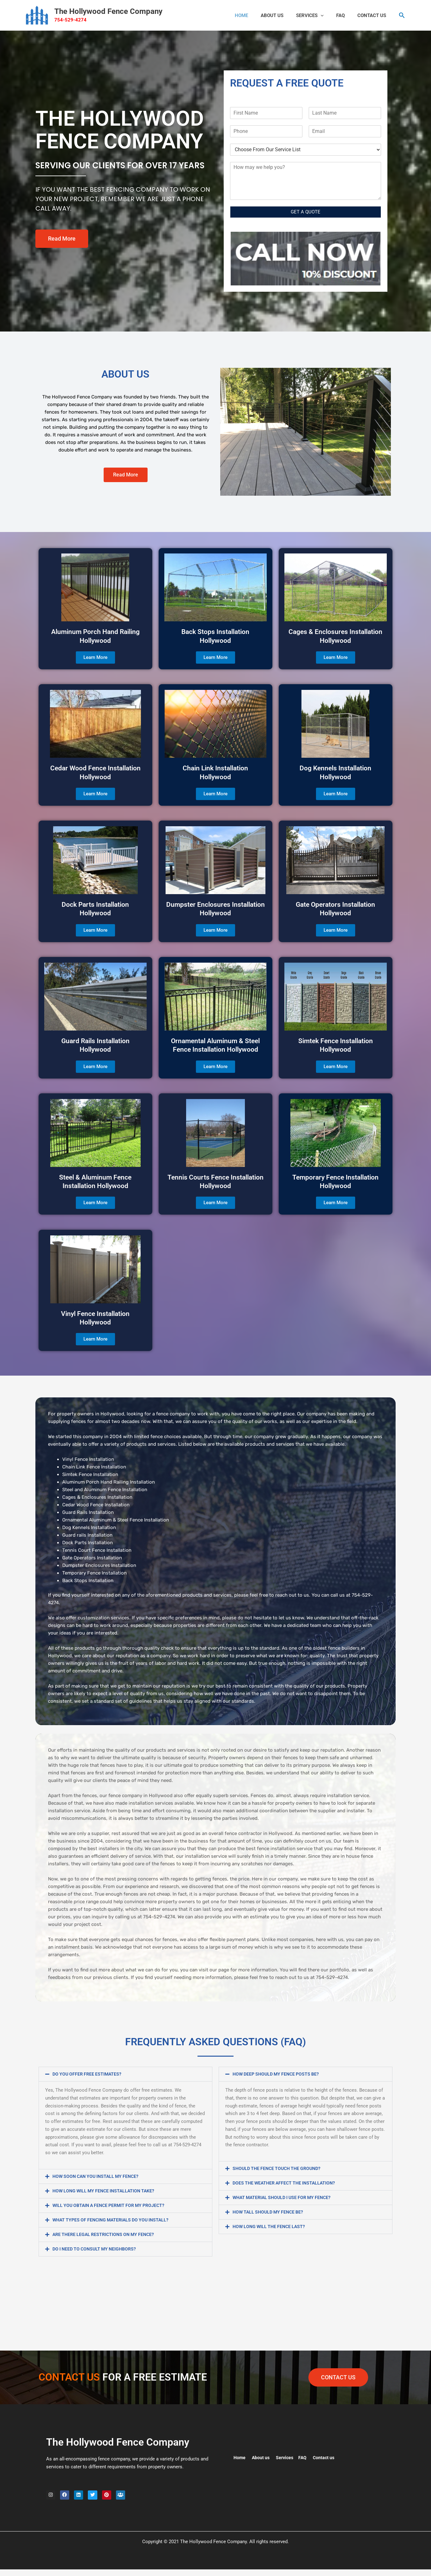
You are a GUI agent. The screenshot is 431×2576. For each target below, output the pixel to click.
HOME (255, 15)
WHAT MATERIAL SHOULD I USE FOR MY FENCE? (285, 2197)
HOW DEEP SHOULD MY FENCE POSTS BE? (279, 2074)
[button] (328, 15)
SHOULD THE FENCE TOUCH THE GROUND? (279, 2168)
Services (317, 15)
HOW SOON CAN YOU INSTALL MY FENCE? (98, 2176)
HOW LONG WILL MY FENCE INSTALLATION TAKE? (106, 2191)
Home (240, 2457)
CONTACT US (373, 15)
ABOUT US (283, 15)
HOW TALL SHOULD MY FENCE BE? (270, 2212)
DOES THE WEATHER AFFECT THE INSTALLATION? (287, 2183)
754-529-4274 (70, 20)
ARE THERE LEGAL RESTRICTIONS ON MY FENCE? (106, 2234)
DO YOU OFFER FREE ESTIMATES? (88, 2074)
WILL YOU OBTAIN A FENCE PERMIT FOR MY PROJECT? (112, 2205)
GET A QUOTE (305, 212)
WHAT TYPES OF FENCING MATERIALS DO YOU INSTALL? (113, 2220)
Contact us (327, 2457)
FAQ (345, 15)
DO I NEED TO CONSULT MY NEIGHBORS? (96, 2249)
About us (261, 2457)
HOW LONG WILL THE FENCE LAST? (271, 2226)
